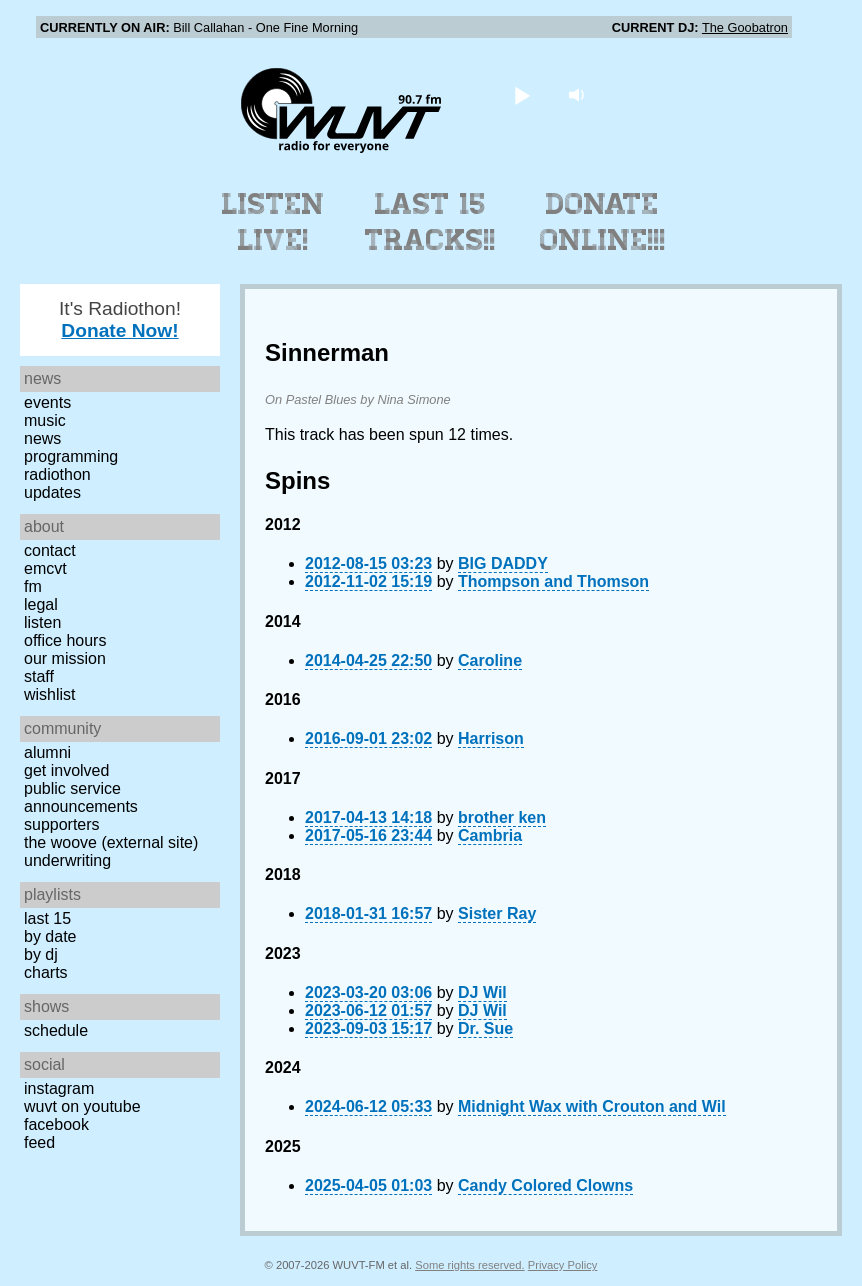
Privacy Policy (563, 1265)
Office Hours (65, 640)
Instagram (59, 1088)
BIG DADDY (503, 563)
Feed (39, 1142)
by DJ (41, 954)
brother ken (502, 817)
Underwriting (67, 860)
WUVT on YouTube (82, 1106)
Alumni (47, 752)
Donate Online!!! (603, 222)
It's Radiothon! (120, 319)
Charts (46, 972)
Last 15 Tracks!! (430, 222)
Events (47, 402)
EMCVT (45, 568)
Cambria (490, 835)
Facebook (56, 1124)
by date (50, 936)
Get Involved (66, 770)
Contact (50, 550)
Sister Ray (497, 913)
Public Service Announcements (81, 797)
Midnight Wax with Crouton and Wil (592, 1106)
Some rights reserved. (469, 1265)
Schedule (56, 1030)
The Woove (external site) (111, 842)
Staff (39, 676)
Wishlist (50, 694)
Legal (41, 604)
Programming (71, 456)
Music (45, 420)
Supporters (62, 824)
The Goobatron (745, 27)
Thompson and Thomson (553, 581)
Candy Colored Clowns (545, 1185)
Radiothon (57, 474)
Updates (52, 492)
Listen (42, 622)
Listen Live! (273, 222)
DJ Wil (482, 992)
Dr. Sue (485, 1028)
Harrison (491, 738)
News (42, 438)
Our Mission (65, 658)
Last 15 (47, 918)
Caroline (490, 660)
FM (33, 586)
